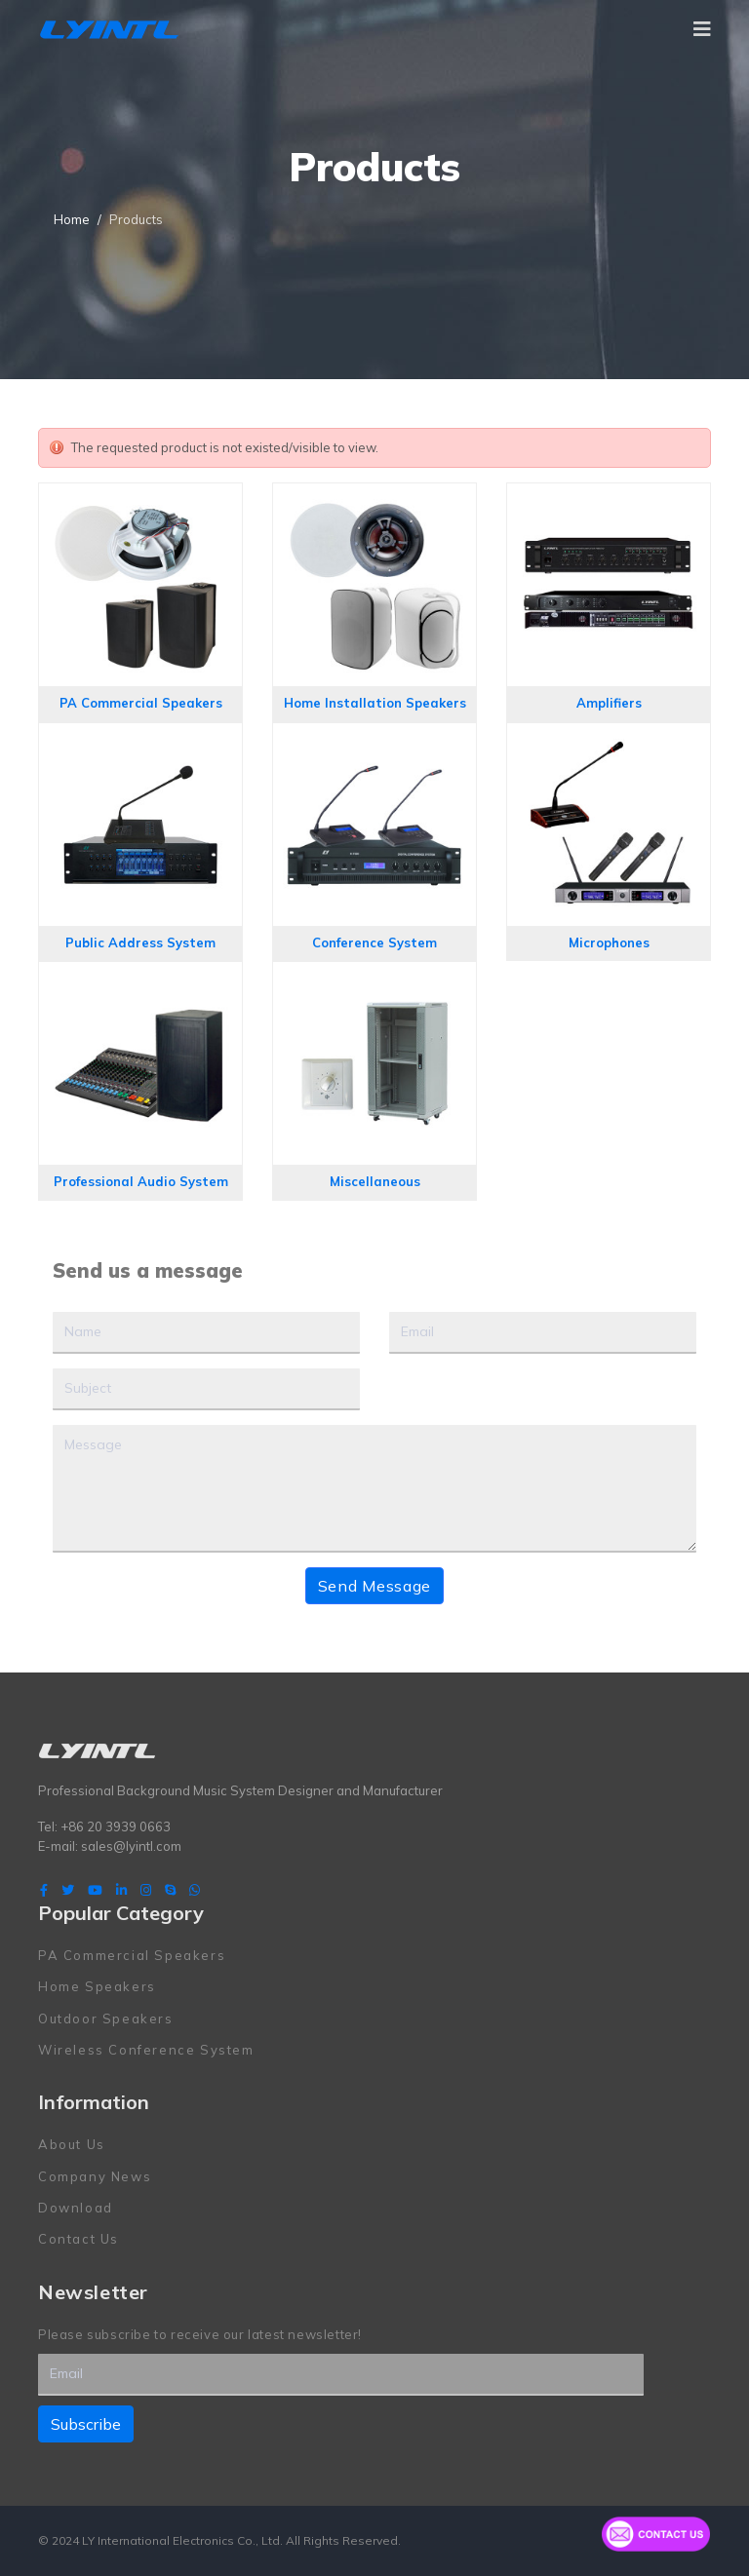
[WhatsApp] (194, 1890)
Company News (94, 2176)
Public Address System (140, 942)
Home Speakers (97, 1986)
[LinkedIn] (121, 1890)
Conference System (374, 942)
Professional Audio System (141, 1181)
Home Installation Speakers (375, 703)
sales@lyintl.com (131, 1846)
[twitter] (67, 1890)
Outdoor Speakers (106, 2018)
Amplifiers (609, 703)
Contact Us (78, 2239)
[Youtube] (95, 1890)
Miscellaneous (375, 1181)
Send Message (374, 1586)
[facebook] (44, 1890)
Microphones (609, 942)
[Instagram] (145, 1890)
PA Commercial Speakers (140, 703)
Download (75, 2207)
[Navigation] (702, 29)
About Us (71, 2144)
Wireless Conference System (146, 2049)
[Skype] (170, 1890)
